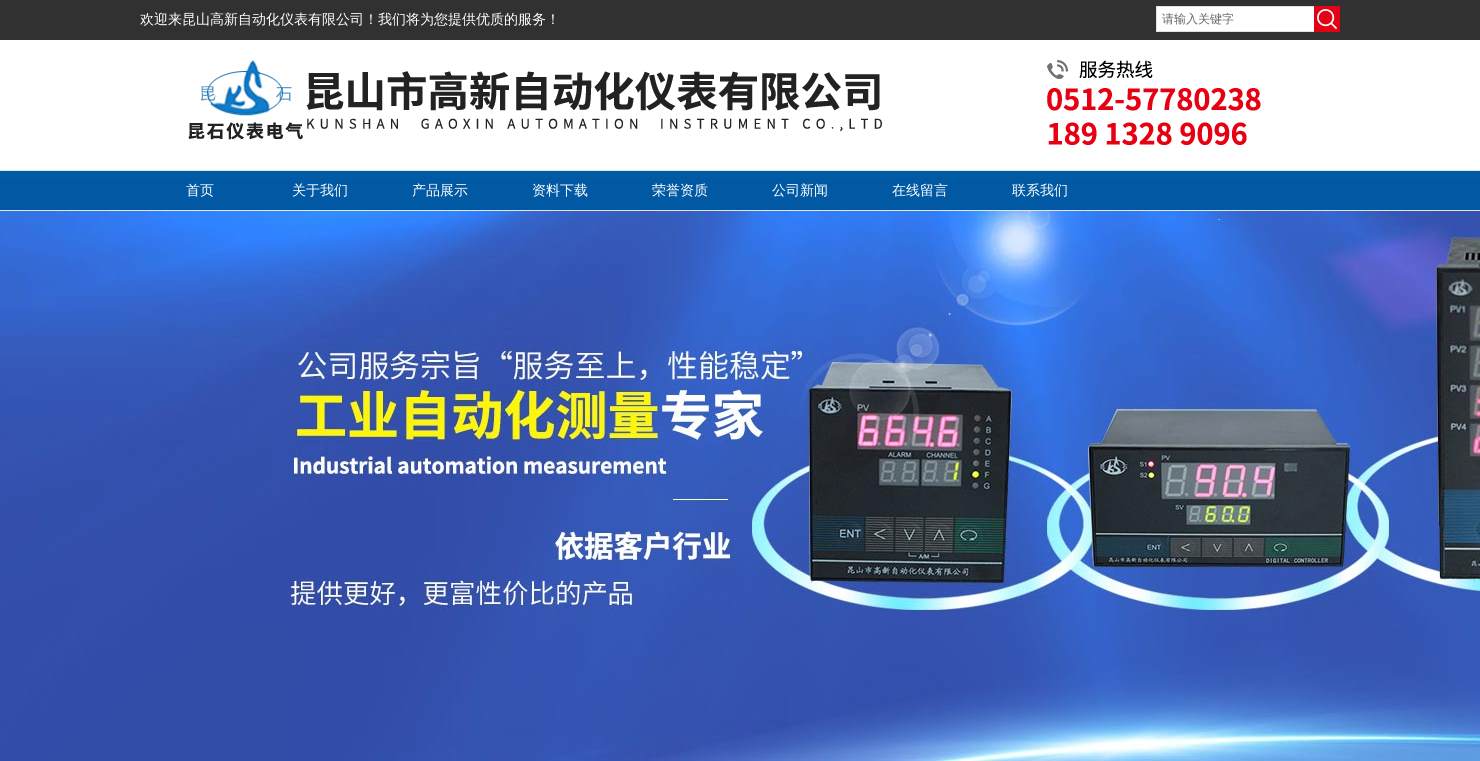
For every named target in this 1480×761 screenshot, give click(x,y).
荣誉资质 (680, 190)
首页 (200, 190)
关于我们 (320, 190)
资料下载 (560, 190)
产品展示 (440, 190)
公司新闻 (800, 190)
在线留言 (920, 190)
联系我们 (1040, 190)
